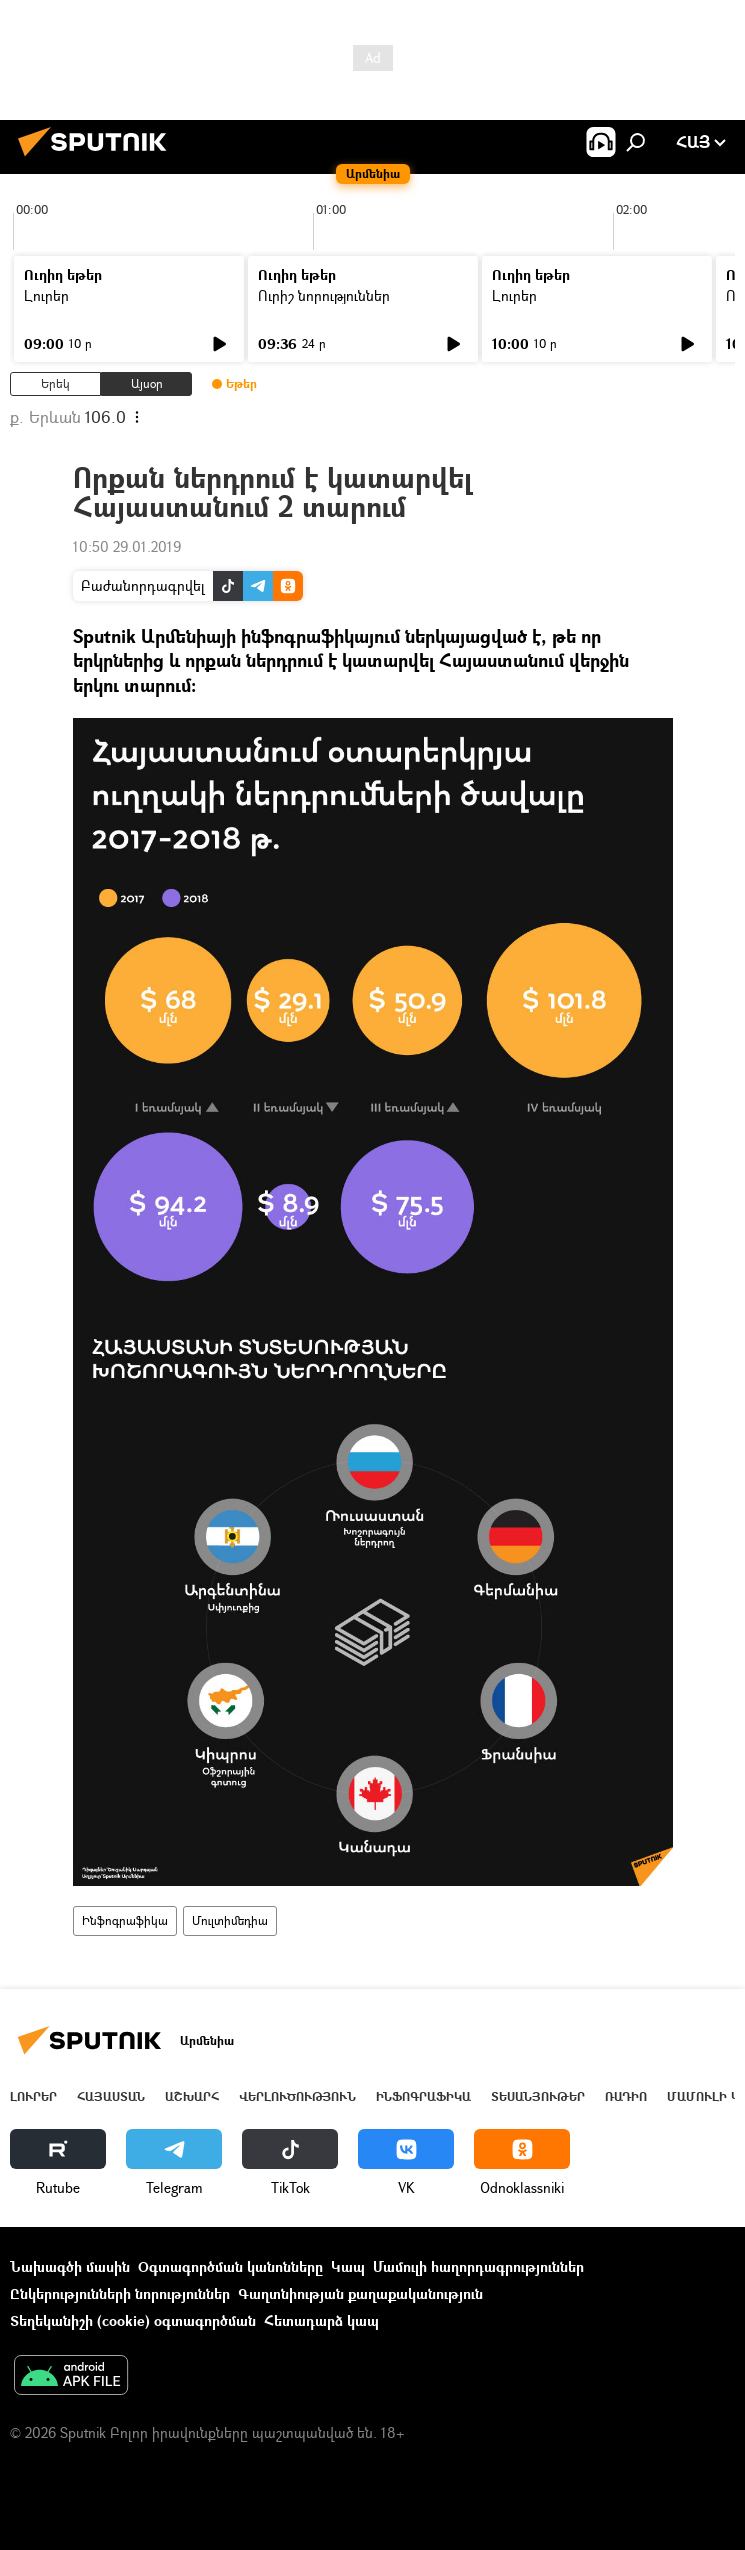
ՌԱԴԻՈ (626, 2096)
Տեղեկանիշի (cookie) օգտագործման (133, 2320)
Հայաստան (111, 2096)
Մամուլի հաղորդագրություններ (478, 2266)
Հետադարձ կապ (321, 2320)
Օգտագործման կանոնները (230, 2266)
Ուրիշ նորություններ (324, 295)
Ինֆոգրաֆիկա (125, 1920)
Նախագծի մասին (70, 2266)
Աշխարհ (192, 2096)
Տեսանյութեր (538, 2096)
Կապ (348, 2266)
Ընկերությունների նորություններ (120, 2293)
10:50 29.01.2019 (127, 546)
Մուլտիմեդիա (230, 1920)
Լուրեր (46, 295)
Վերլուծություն (297, 2096)
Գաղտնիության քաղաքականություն (360, 2293)
